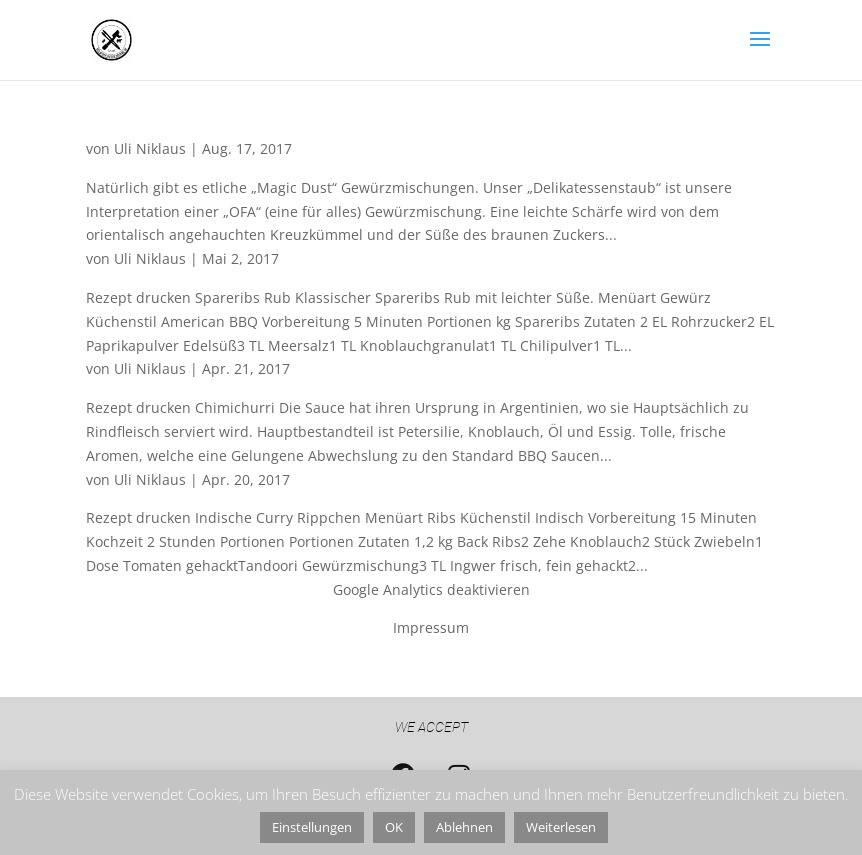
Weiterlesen (561, 827)
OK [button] (394, 827)
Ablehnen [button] (464, 827)
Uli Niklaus (150, 148)
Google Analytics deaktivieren (431, 589)
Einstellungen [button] (312, 827)
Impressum (431, 627)
